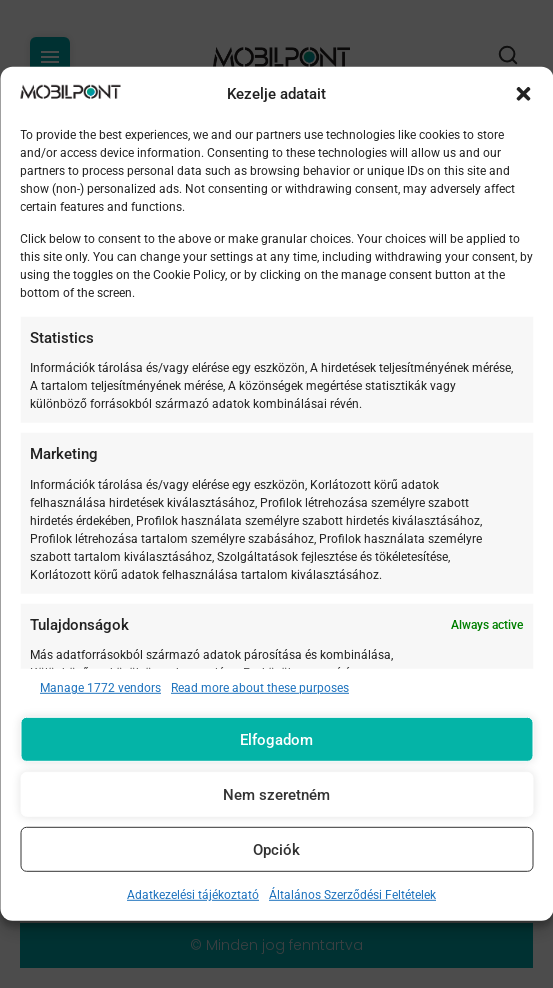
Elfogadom (276, 740)
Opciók (276, 850)
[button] (523, 94)
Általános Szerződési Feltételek (352, 895)
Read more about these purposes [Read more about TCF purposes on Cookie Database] (260, 688)
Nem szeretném (276, 795)
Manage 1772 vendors (100, 688)
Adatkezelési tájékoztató (193, 895)
